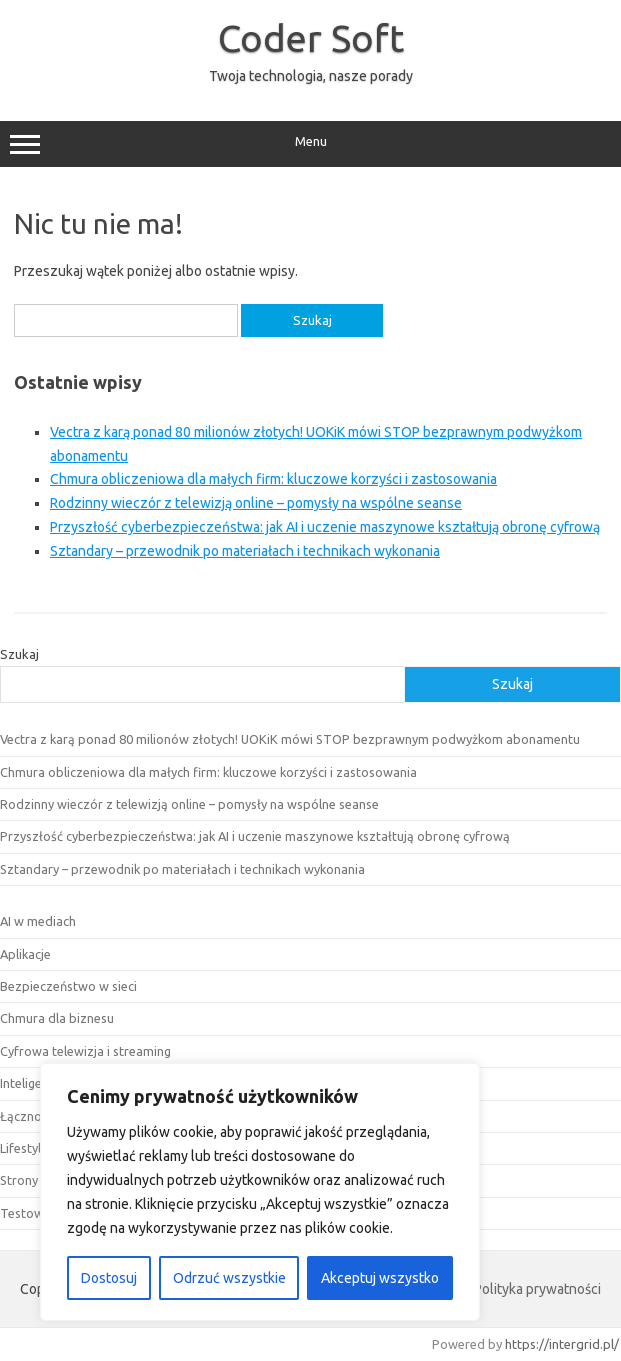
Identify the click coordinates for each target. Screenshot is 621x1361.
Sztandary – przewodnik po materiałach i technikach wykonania (245, 551)
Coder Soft (311, 38)
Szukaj (19, 654)
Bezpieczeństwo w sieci (68, 986)
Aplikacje (25, 954)
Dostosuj (109, 1278)
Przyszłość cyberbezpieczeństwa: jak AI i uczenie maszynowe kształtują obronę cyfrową (325, 527)
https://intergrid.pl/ (562, 1344)
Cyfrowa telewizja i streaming (85, 1051)
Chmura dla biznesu (57, 1018)
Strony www (35, 1180)
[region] (260, 1192)
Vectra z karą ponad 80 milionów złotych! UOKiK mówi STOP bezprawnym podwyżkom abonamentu (290, 739)
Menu (310, 144)
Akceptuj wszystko (380, 1278)
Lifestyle (24, 1148)
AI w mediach (38, 921)
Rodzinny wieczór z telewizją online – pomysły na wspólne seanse (256, 503)
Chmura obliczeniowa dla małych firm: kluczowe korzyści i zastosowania (273, 479)
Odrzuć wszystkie (229, 1278)
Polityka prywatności (537, 1289)
